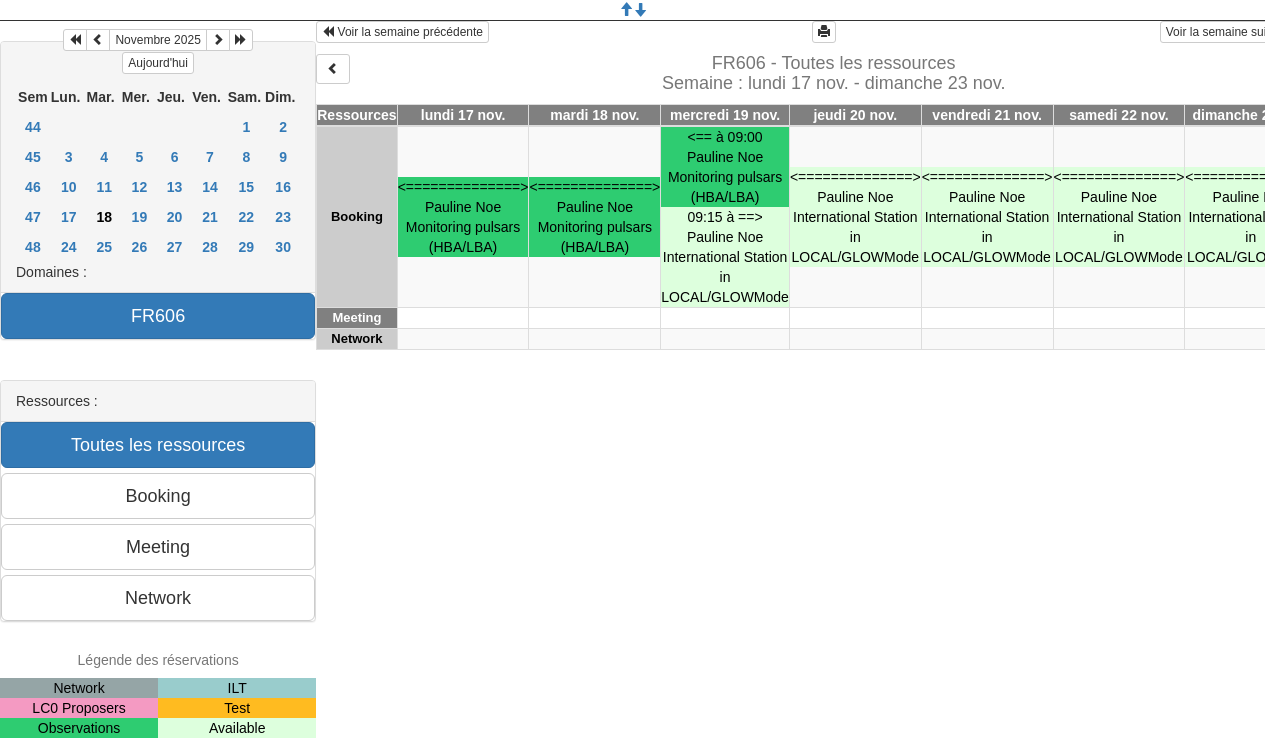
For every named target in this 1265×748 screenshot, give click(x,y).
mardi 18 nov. (594, 115)
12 (140, 187)
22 (247, 217)
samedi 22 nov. (1118, 115)
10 (69, 187)
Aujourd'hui (158, 63)
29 (247, 247)
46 (33, 187)
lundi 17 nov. (463, 115)
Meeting (356, 317)
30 (283, 247)
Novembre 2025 (157, 40)
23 (283, 217)
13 (175, 187)
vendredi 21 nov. (986, 115)
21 (210, 217)
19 (140, 217)
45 (33, 157)
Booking (357, 216)
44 (33, 127)
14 (210, 187)
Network (356, 338)
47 (33, 217)
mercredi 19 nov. (725, 115)
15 (247, 187)
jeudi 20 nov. (855, 115)
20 (175, 217)
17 (69, 217)
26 (140, 247)
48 (33, 247)
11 (104, 187)
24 (69, 247)
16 (283, 187)
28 (210, 247)
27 (175, 247)
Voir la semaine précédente (402, 32)
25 (104, 247)
